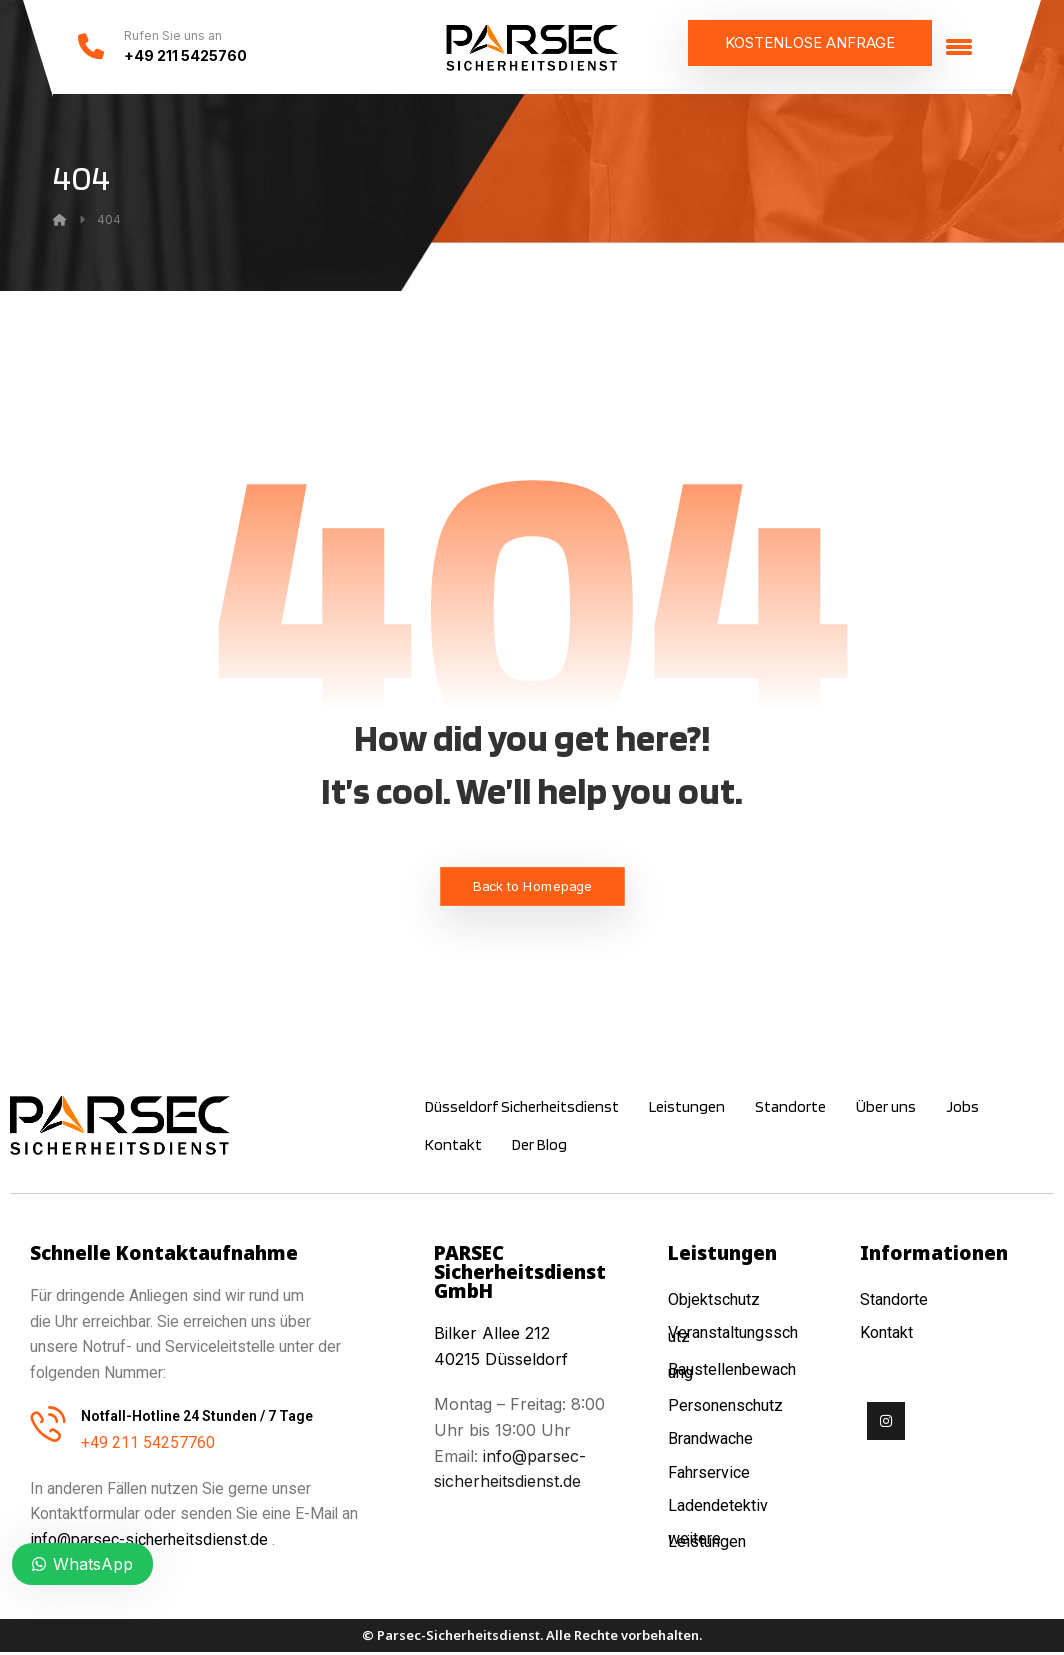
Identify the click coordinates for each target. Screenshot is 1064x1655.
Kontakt (886, 1335)
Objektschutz (714, 1302)
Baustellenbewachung (732, 1373)
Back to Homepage (532, 888)
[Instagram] (886, 1424)
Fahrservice (709, 1473)
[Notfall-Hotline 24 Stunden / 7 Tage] (48, 1426)
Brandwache (710, 1440)
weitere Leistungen (709, 1541)
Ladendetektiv (718, 1506)
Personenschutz (725, 1407)
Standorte (894, 1302)
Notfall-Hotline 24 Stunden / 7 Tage (197, 1419)
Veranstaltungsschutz (733, 1337)
